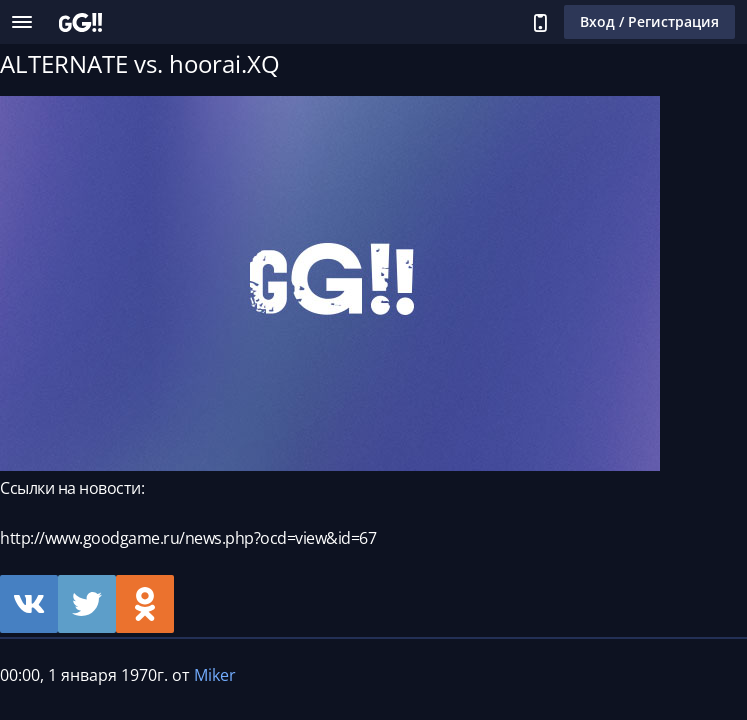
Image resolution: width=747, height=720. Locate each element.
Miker (215, 675)
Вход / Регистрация (649, 21)
